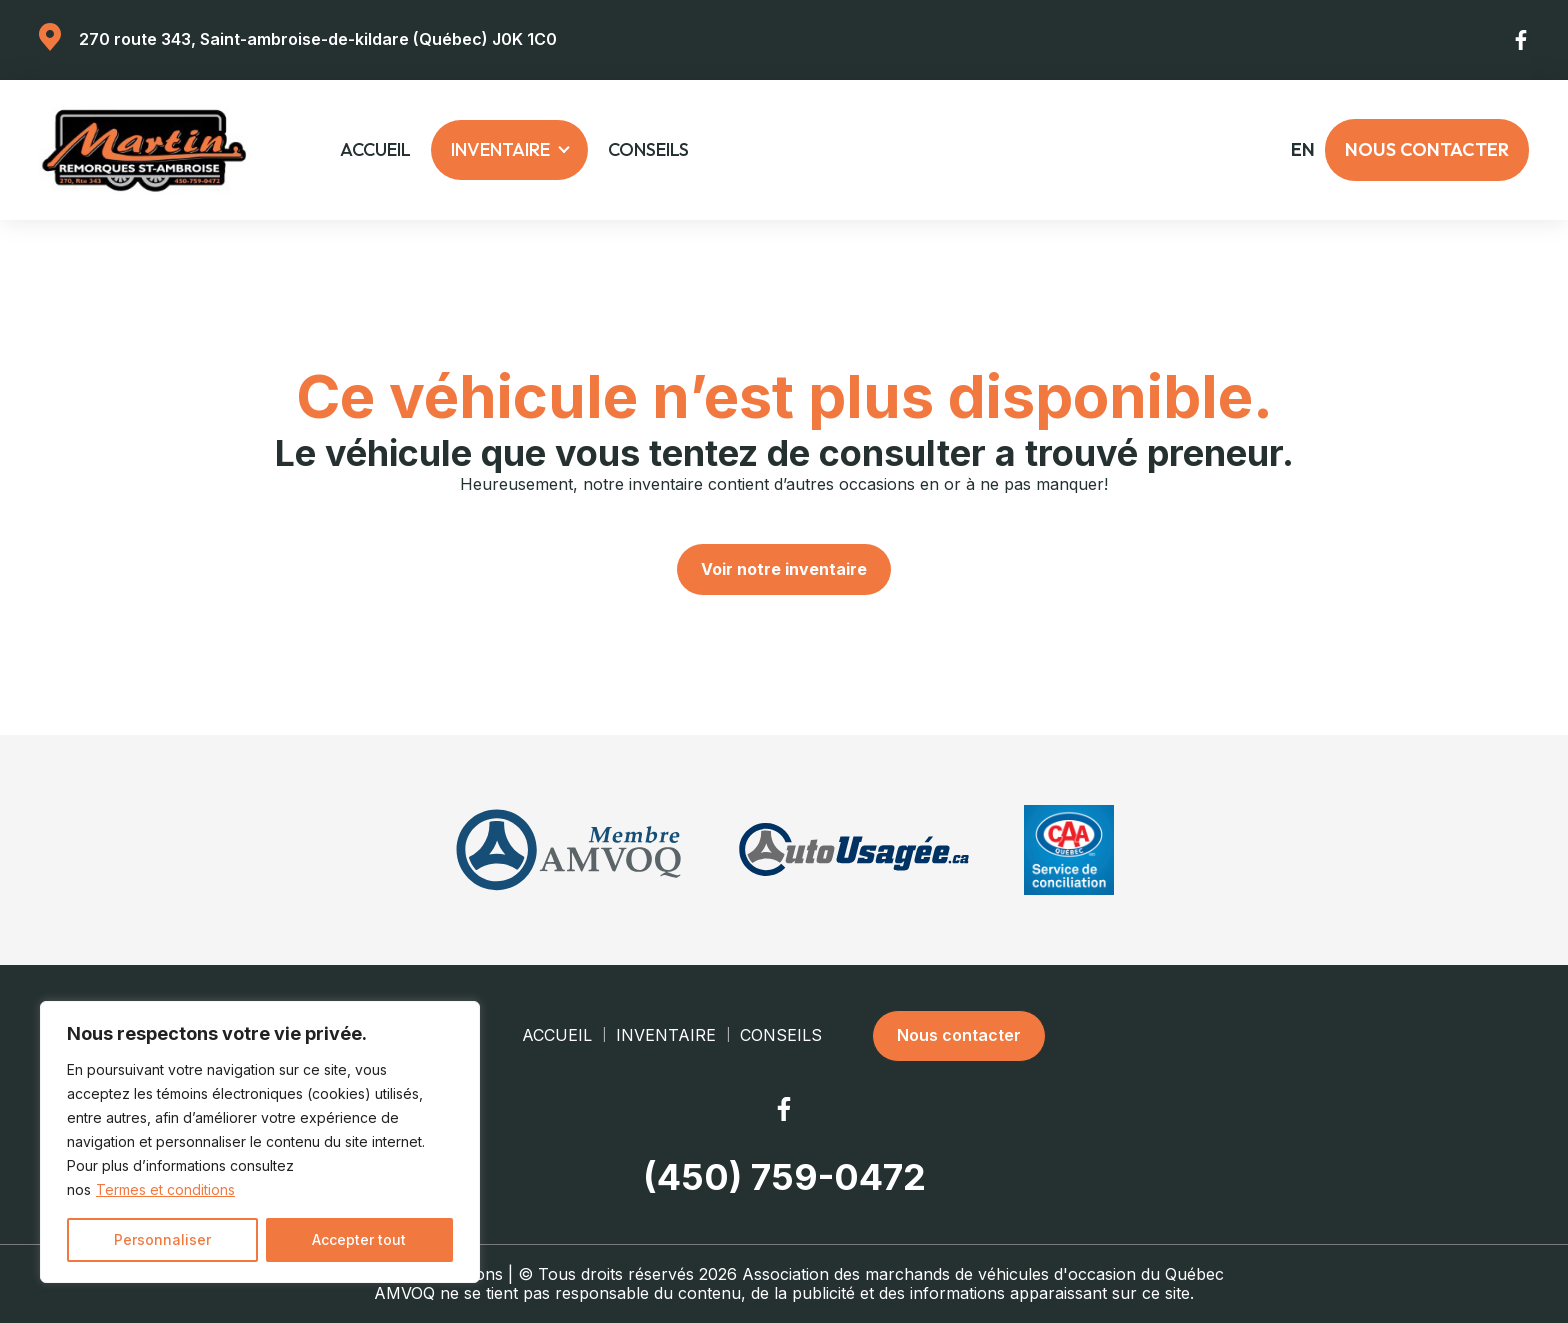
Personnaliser (162, 1239)
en (1302, 150)
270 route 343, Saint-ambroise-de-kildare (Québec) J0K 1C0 (318, 39)
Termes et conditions (165, 1189)
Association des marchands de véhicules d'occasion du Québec (983, 1274)
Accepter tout (359, 1239)
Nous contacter (1427, 149)
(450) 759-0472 (784, 1177)
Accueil (375, 149)
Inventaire (500, 149)
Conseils (648, 149)
